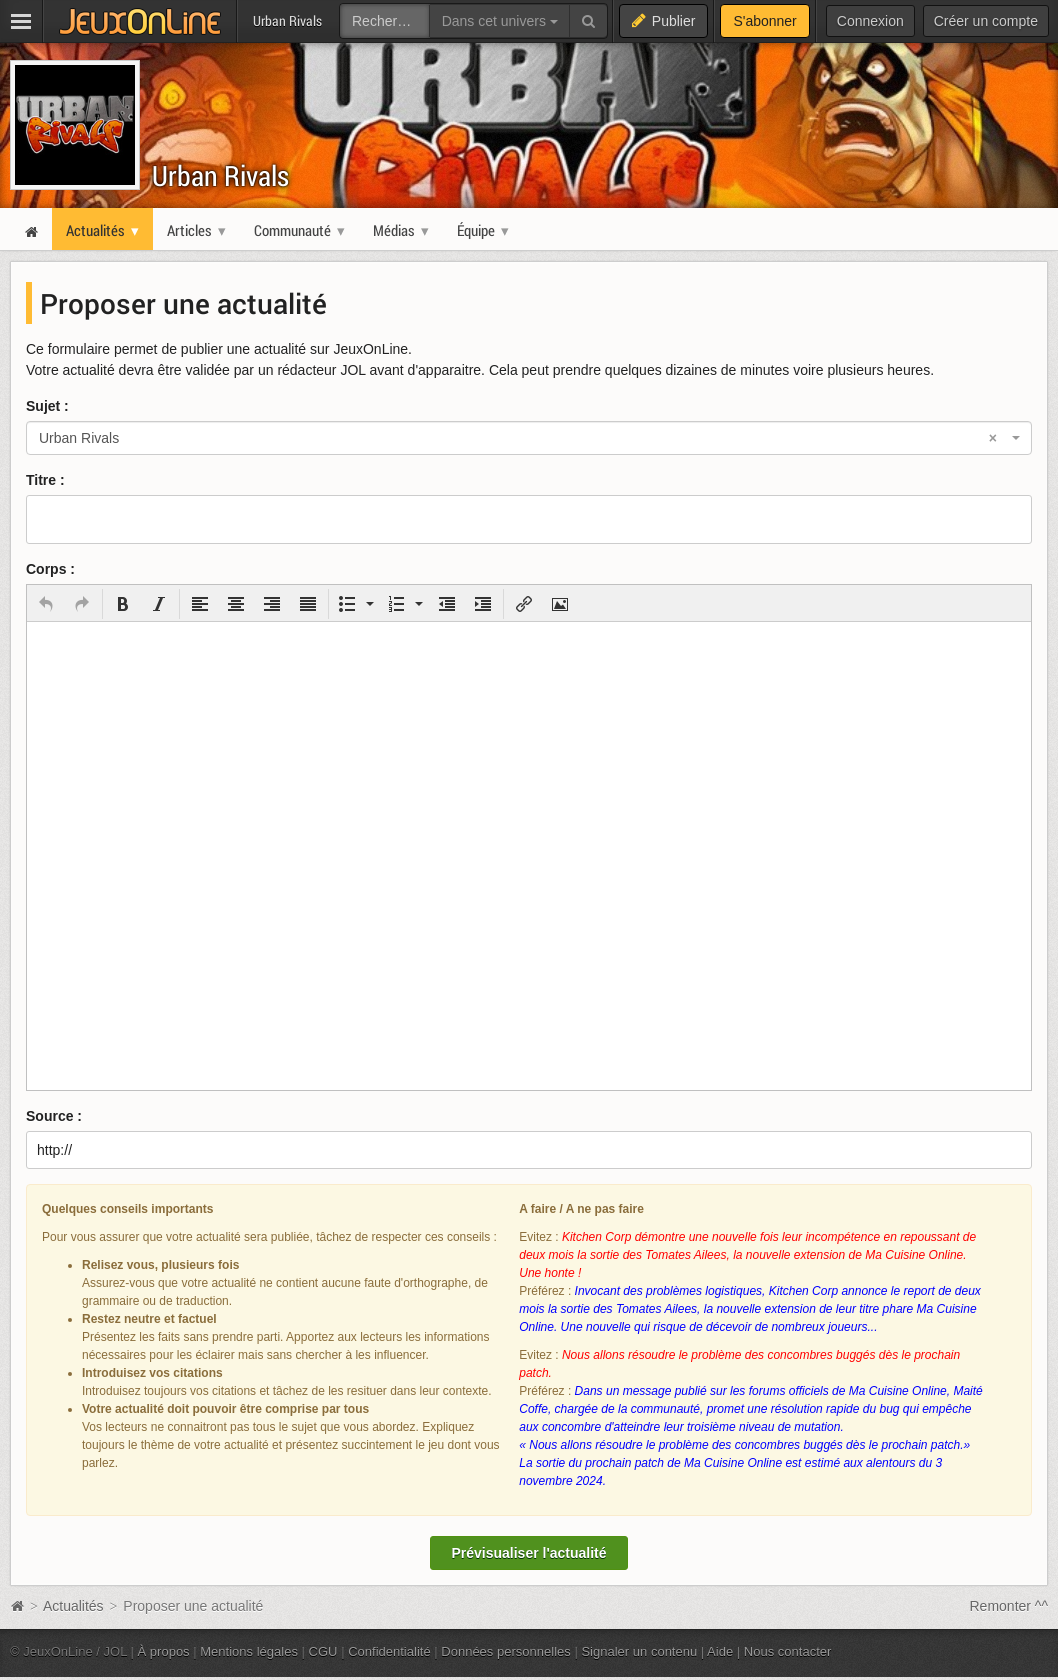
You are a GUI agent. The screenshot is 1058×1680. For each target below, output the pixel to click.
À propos (164, 1651)
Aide (720, 1651)
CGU (323, 1651)
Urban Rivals (220, 175)
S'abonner (764, 21)
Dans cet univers (500, 21)
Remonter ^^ (1009, 1606)
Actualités (73, 1606)
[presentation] (46, 604)
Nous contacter (788, 1651)
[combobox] (529, 438)
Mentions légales (249, 1651)
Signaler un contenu (639, 1651)
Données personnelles (506, 1651)
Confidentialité (389, 1651)
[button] (46, 604)
